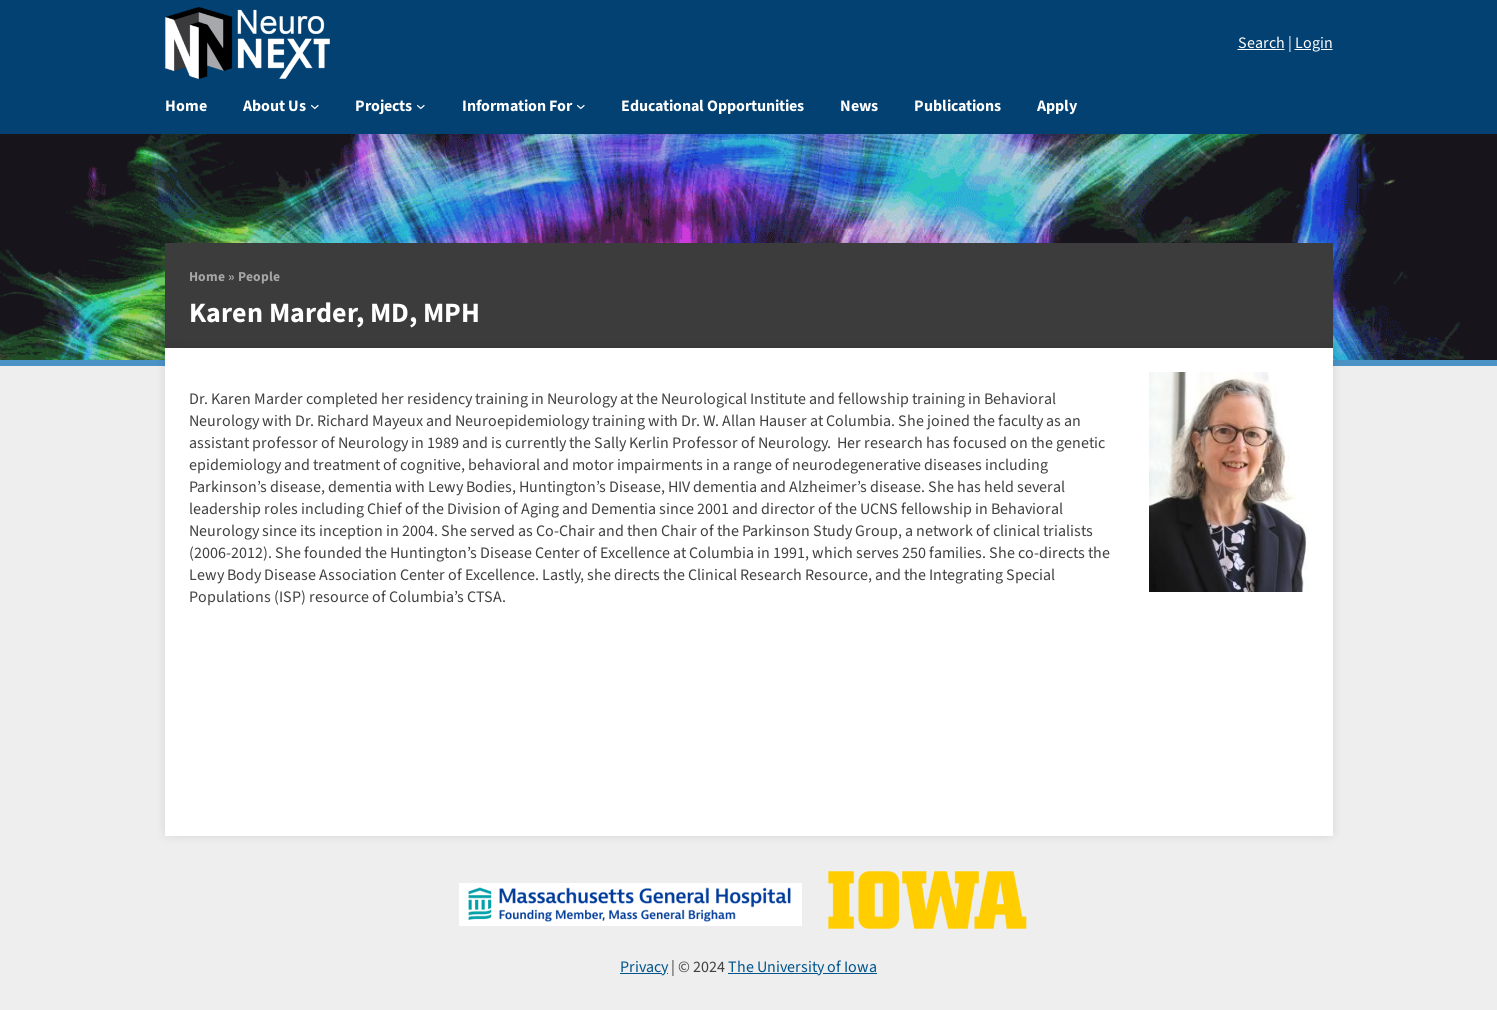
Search (1261, 43)
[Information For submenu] (581, 106)
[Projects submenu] (421, 106)
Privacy (644, 967)
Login (1314, 43)
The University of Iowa (802, 967)
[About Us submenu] (315, 106)
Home (207, 276)
